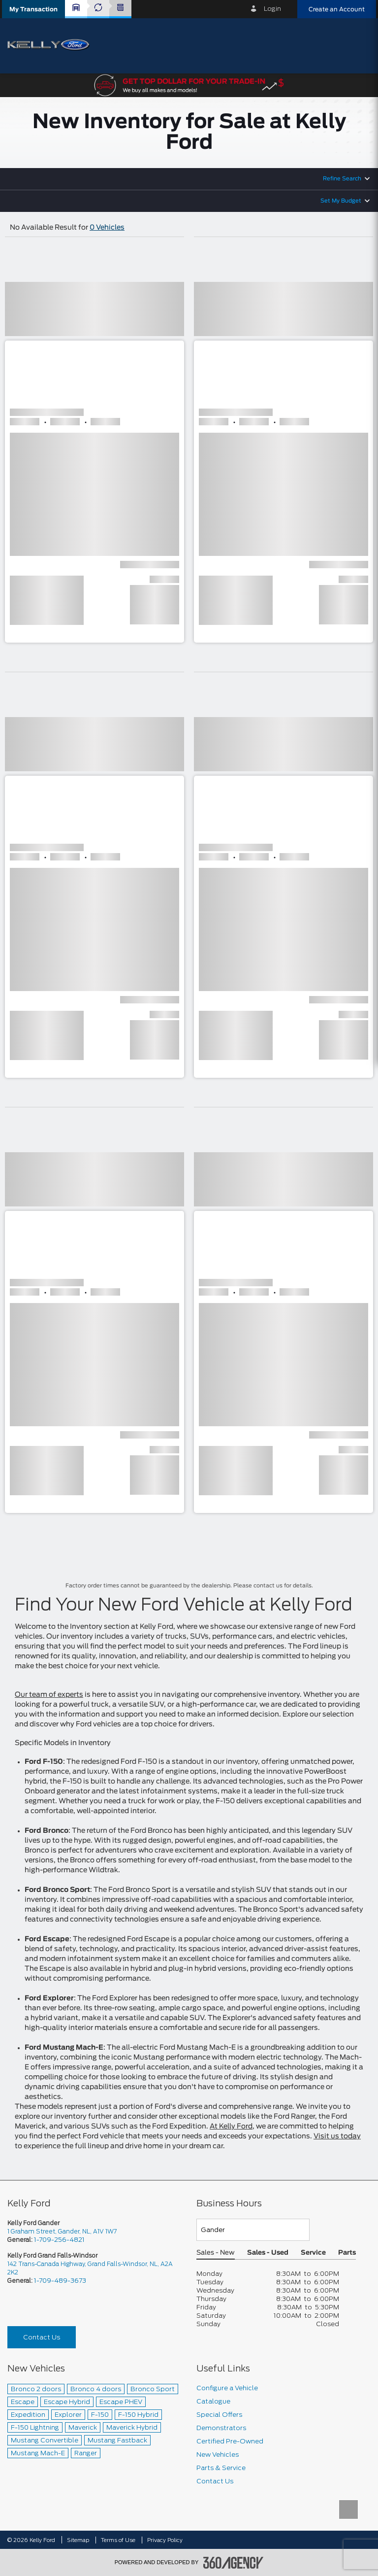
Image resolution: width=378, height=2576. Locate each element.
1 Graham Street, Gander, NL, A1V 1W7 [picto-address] (62, 2231)
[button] (33, 9)
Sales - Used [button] (267, 2253)
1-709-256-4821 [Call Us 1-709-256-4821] (59, 2239)
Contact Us (41, 2337)
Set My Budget (340, 201)
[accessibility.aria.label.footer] (233, 2563)
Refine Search (342, 178)
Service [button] (313, 2253)
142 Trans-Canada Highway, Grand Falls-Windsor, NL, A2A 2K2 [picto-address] (90, 2268)
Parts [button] (347, 2253)
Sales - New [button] (215, 2253)
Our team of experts (49, 1694)
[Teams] (253, 2230)
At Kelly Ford (231, 2126)
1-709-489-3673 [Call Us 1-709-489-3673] (60, 2280)
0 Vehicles (107, 227)
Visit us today (337, 2136)
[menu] (358, 45)
